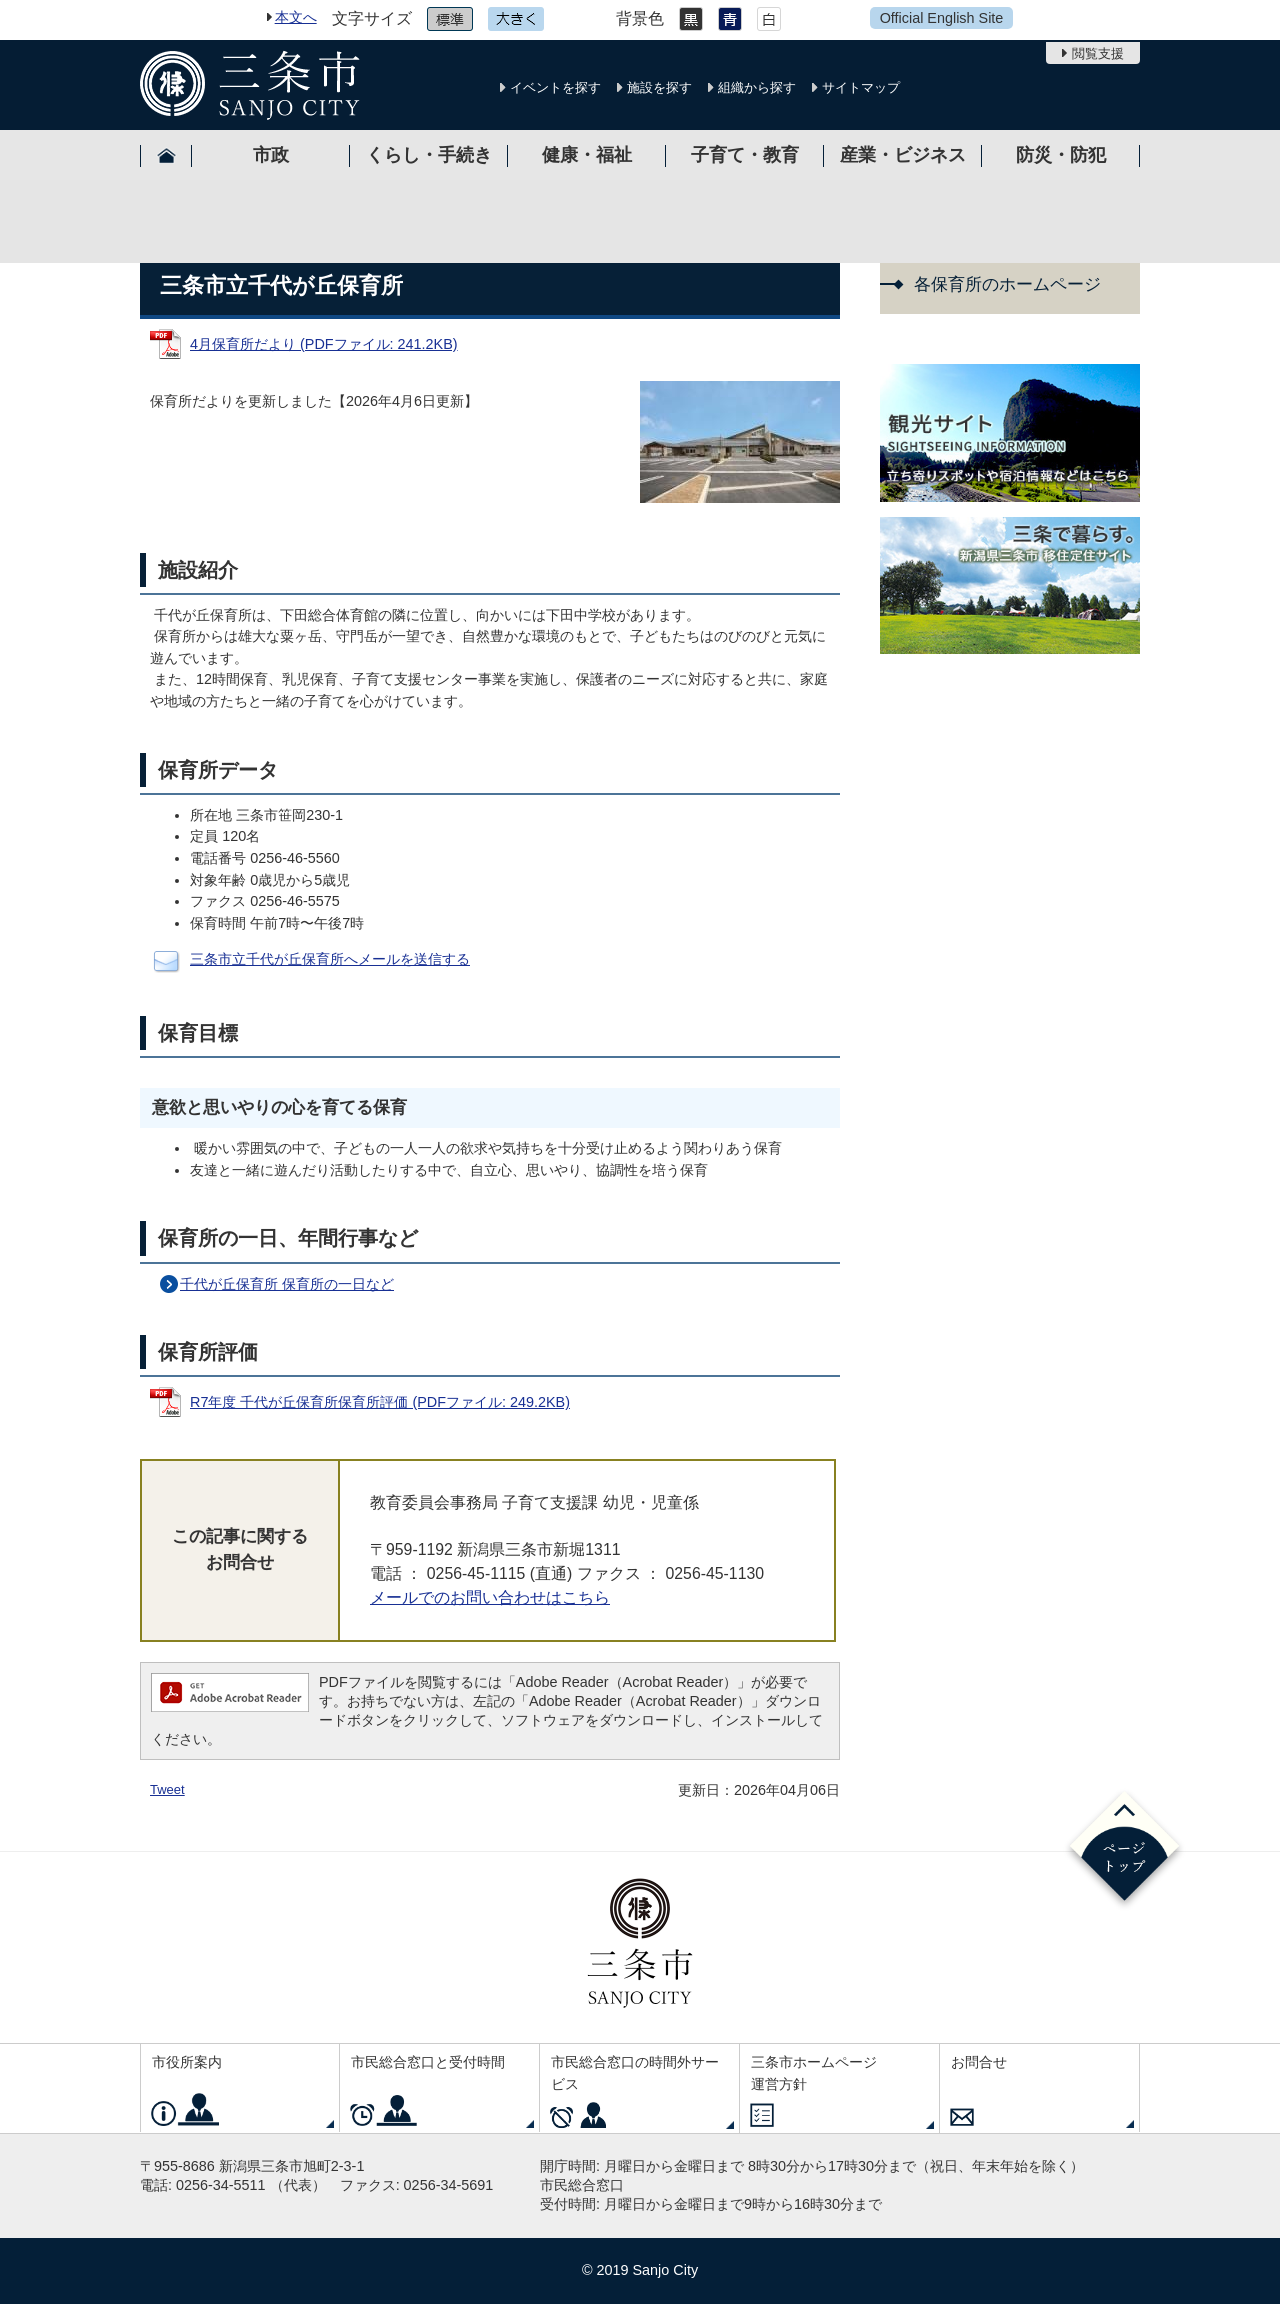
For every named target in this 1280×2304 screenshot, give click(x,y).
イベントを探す (555, 87)
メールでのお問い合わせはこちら (490, 1597)
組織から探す (757, 87)
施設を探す (659, 87)
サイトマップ (861, 87)
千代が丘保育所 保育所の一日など (287, 1284)
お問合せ (979, 2062)
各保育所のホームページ (1007, 284)
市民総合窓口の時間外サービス (635, 2073)
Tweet (167, 1789)
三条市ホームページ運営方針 (814, 2073)
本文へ (296, 17)
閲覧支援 (1098, 53)
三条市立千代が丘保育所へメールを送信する (330, 959)
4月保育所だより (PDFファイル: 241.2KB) (324, 344)
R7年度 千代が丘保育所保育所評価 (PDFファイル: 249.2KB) (380, 1402)
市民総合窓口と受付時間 (428, 2062)
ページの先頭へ (1124, 1849)
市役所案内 (187, 2062)
